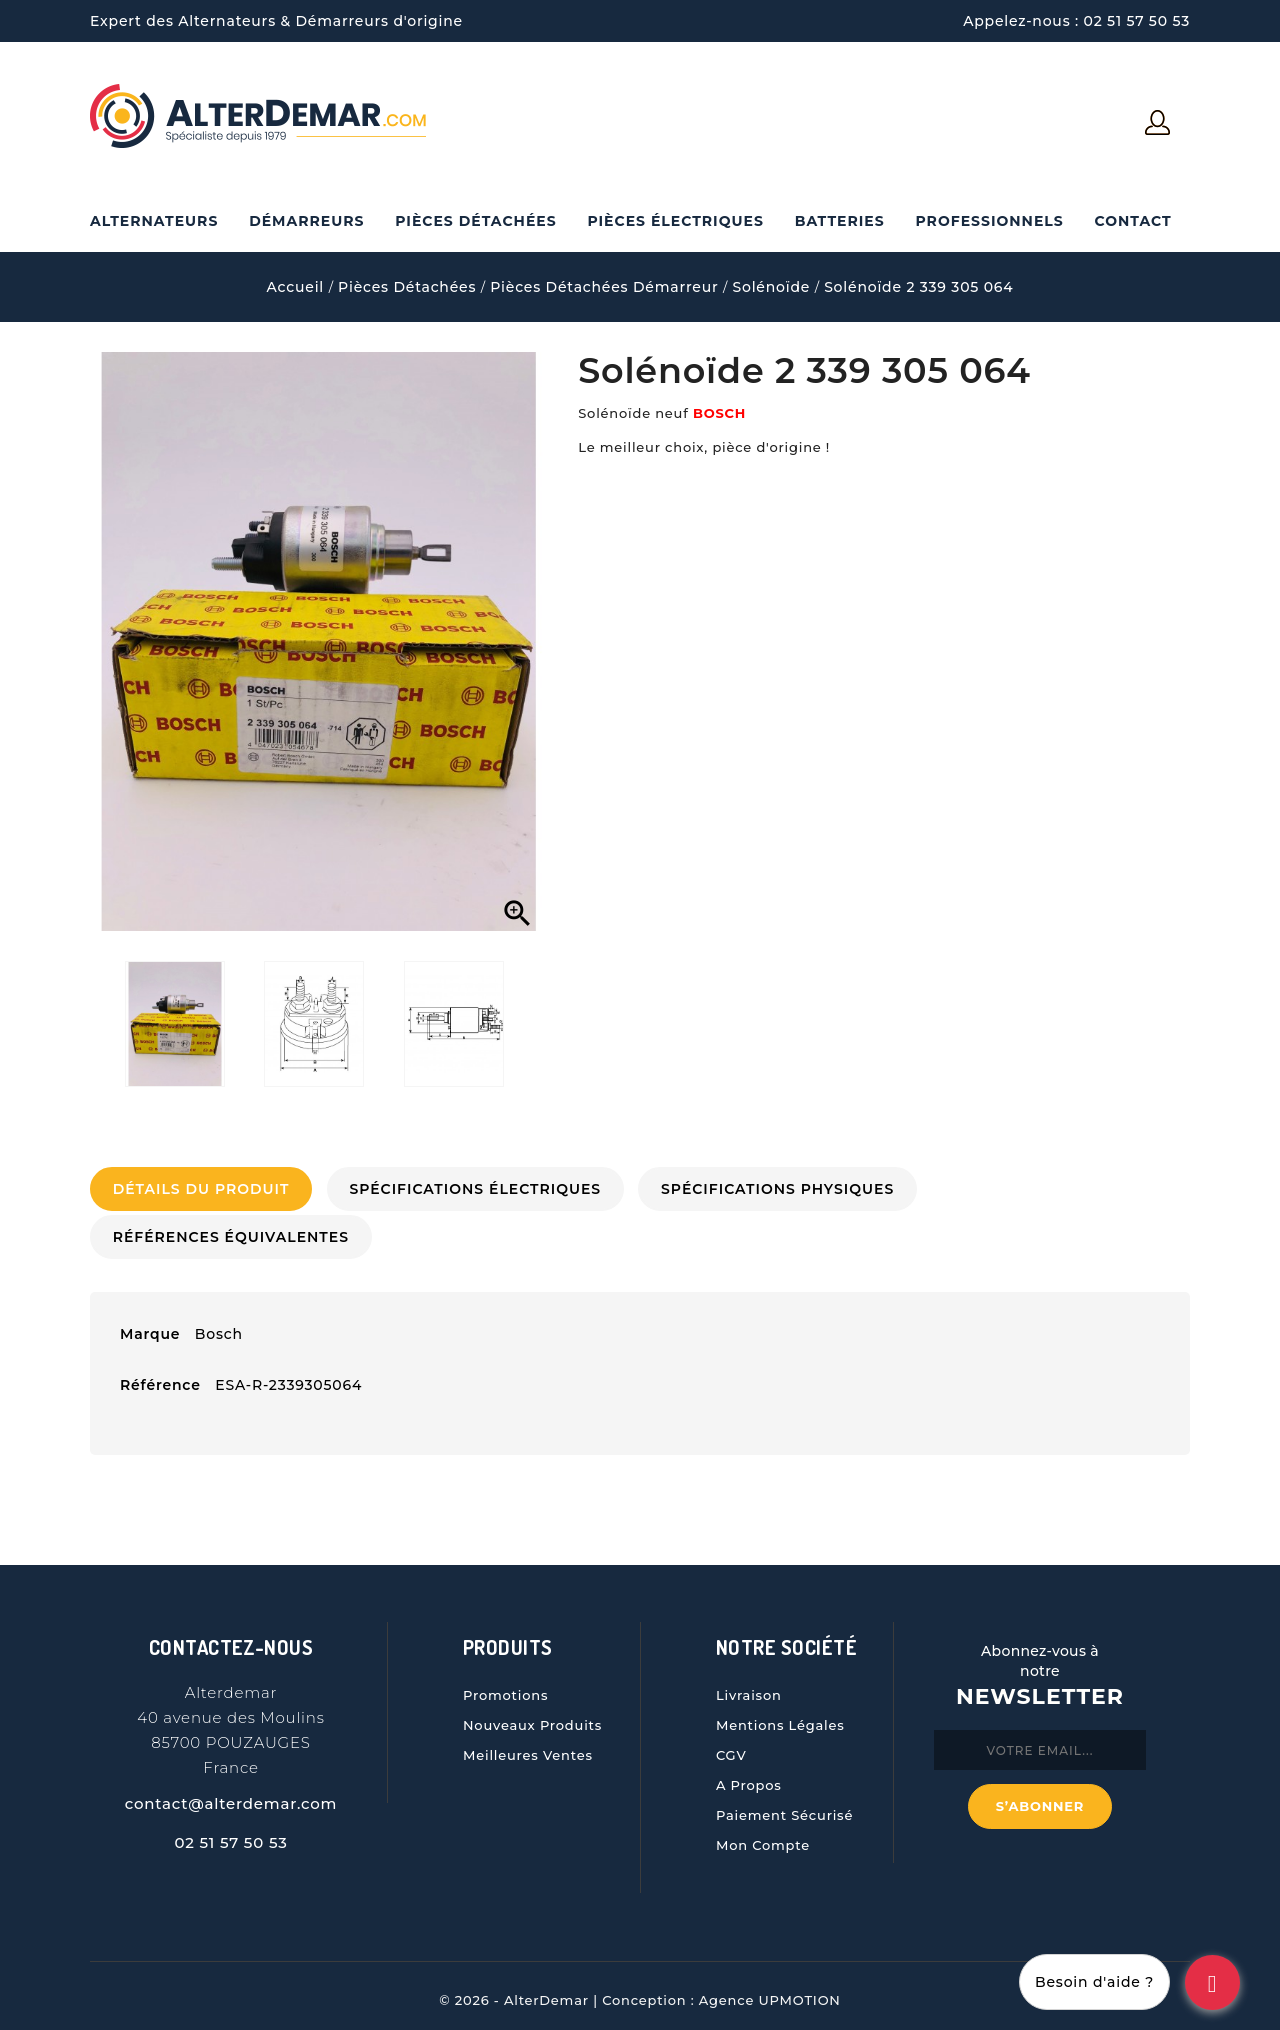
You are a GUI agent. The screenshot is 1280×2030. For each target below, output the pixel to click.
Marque (150, 1327)
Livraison (749, 1688)
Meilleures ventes (528, 1748)
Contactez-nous (231, 1640)
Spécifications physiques (794, 1189)
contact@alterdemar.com (231, 1796)
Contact (1132, 221)
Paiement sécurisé (784, 1808)
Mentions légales (780, 1718)
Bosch (219, 1327)
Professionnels (989, 221)
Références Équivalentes (234, 1233)
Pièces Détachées (475, 221)
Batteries (840, 221)
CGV (731, 1748)
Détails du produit (204, 1189)
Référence (160, 1378)
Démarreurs (306, 221)
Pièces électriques (675, 221)
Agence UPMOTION (770, 1993)
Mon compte (763, 1838)
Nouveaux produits (532, 1718)
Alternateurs (154, 221)
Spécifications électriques (485, 1189)
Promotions (505, 1688)
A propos (749, 1778)
